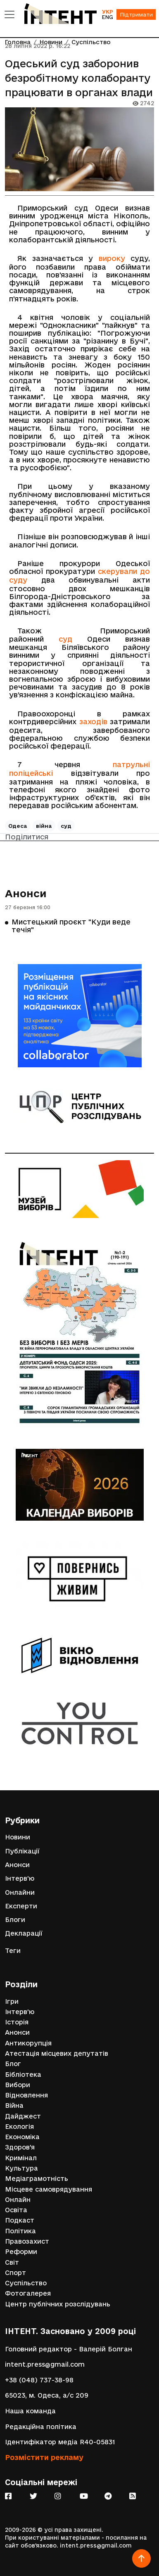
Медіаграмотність (36, 2178)
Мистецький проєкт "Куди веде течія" (71, 925)
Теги (13, 1950)
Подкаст (19, 2220)
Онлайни (20, 1892)
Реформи (21, 2251)
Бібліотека (23, 2074)
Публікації (22, 1851)
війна (44, 826)
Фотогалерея (28, 2293)
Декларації (24, 1933)
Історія (16, 2022)
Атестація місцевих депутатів (56, 2053)
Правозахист (27, 2241)
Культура (21, 2168)
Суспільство (26, 2283)
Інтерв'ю (19, 1878)
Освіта (16, 2209)
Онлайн (18, 2199)
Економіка (22, 2136)
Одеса (17, 826)
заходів (93, 721)
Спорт (15, 2272)
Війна (14, 2105)
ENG (107, 17)
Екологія (19, 2126)
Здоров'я (20, 2147)
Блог (13, 2063)
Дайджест (23, 2116)
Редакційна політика (40, 2426)
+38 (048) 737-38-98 (39, 2380)
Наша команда (30, 2411)
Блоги (15, 1919)
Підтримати (136, 14)
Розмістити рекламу (44, 2457)
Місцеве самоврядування (48, 2189)
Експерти (21, 1906)
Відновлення (26, 2095)
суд (65, 639)
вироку (112, 258)
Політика (20, 2231)
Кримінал (21, 2157)
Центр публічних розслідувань (57, 2304)
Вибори (17, 2084)
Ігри (12, 2001)
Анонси (26, 893)
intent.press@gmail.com (45, 2364)
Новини (17, 1837)
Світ (12, 2262)
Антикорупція (28, 2043)
